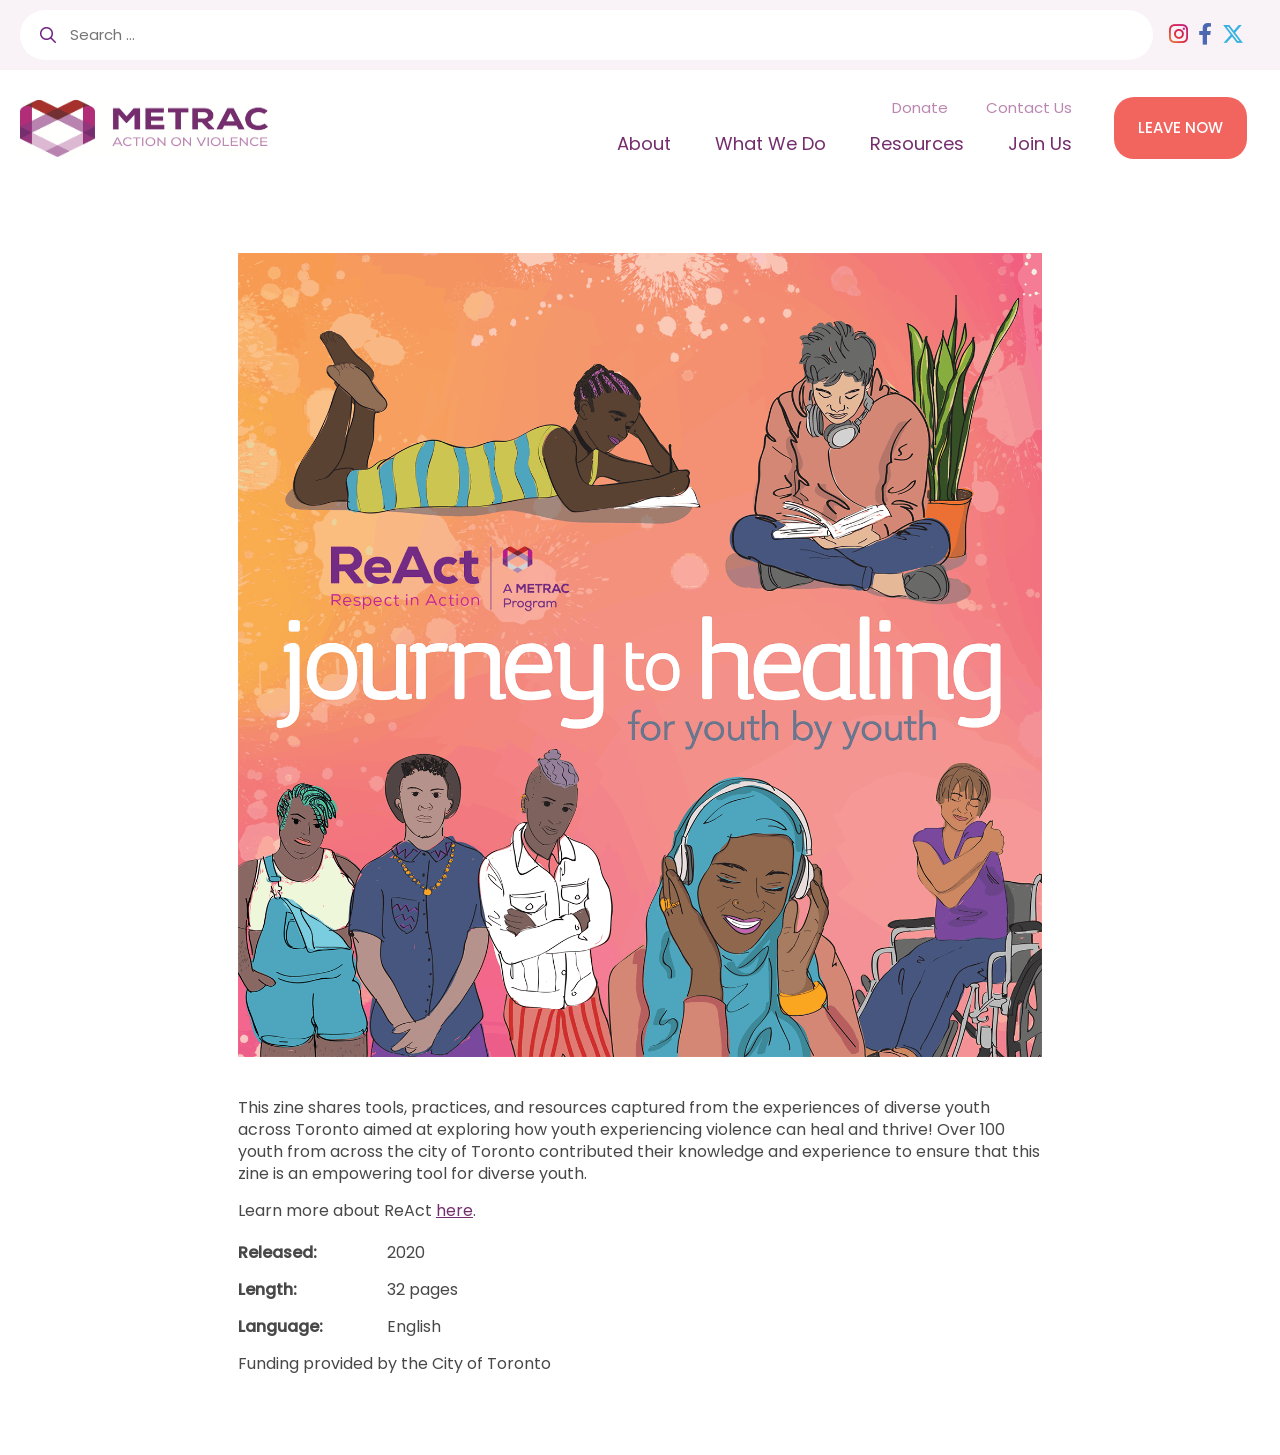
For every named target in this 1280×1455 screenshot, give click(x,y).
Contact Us (1029, 107)
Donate (920, 107)
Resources (917, 143)
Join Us (1040, 143)
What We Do (770, 143)
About (644, 143)
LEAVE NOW (1180, 127)
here (454, 1210)
